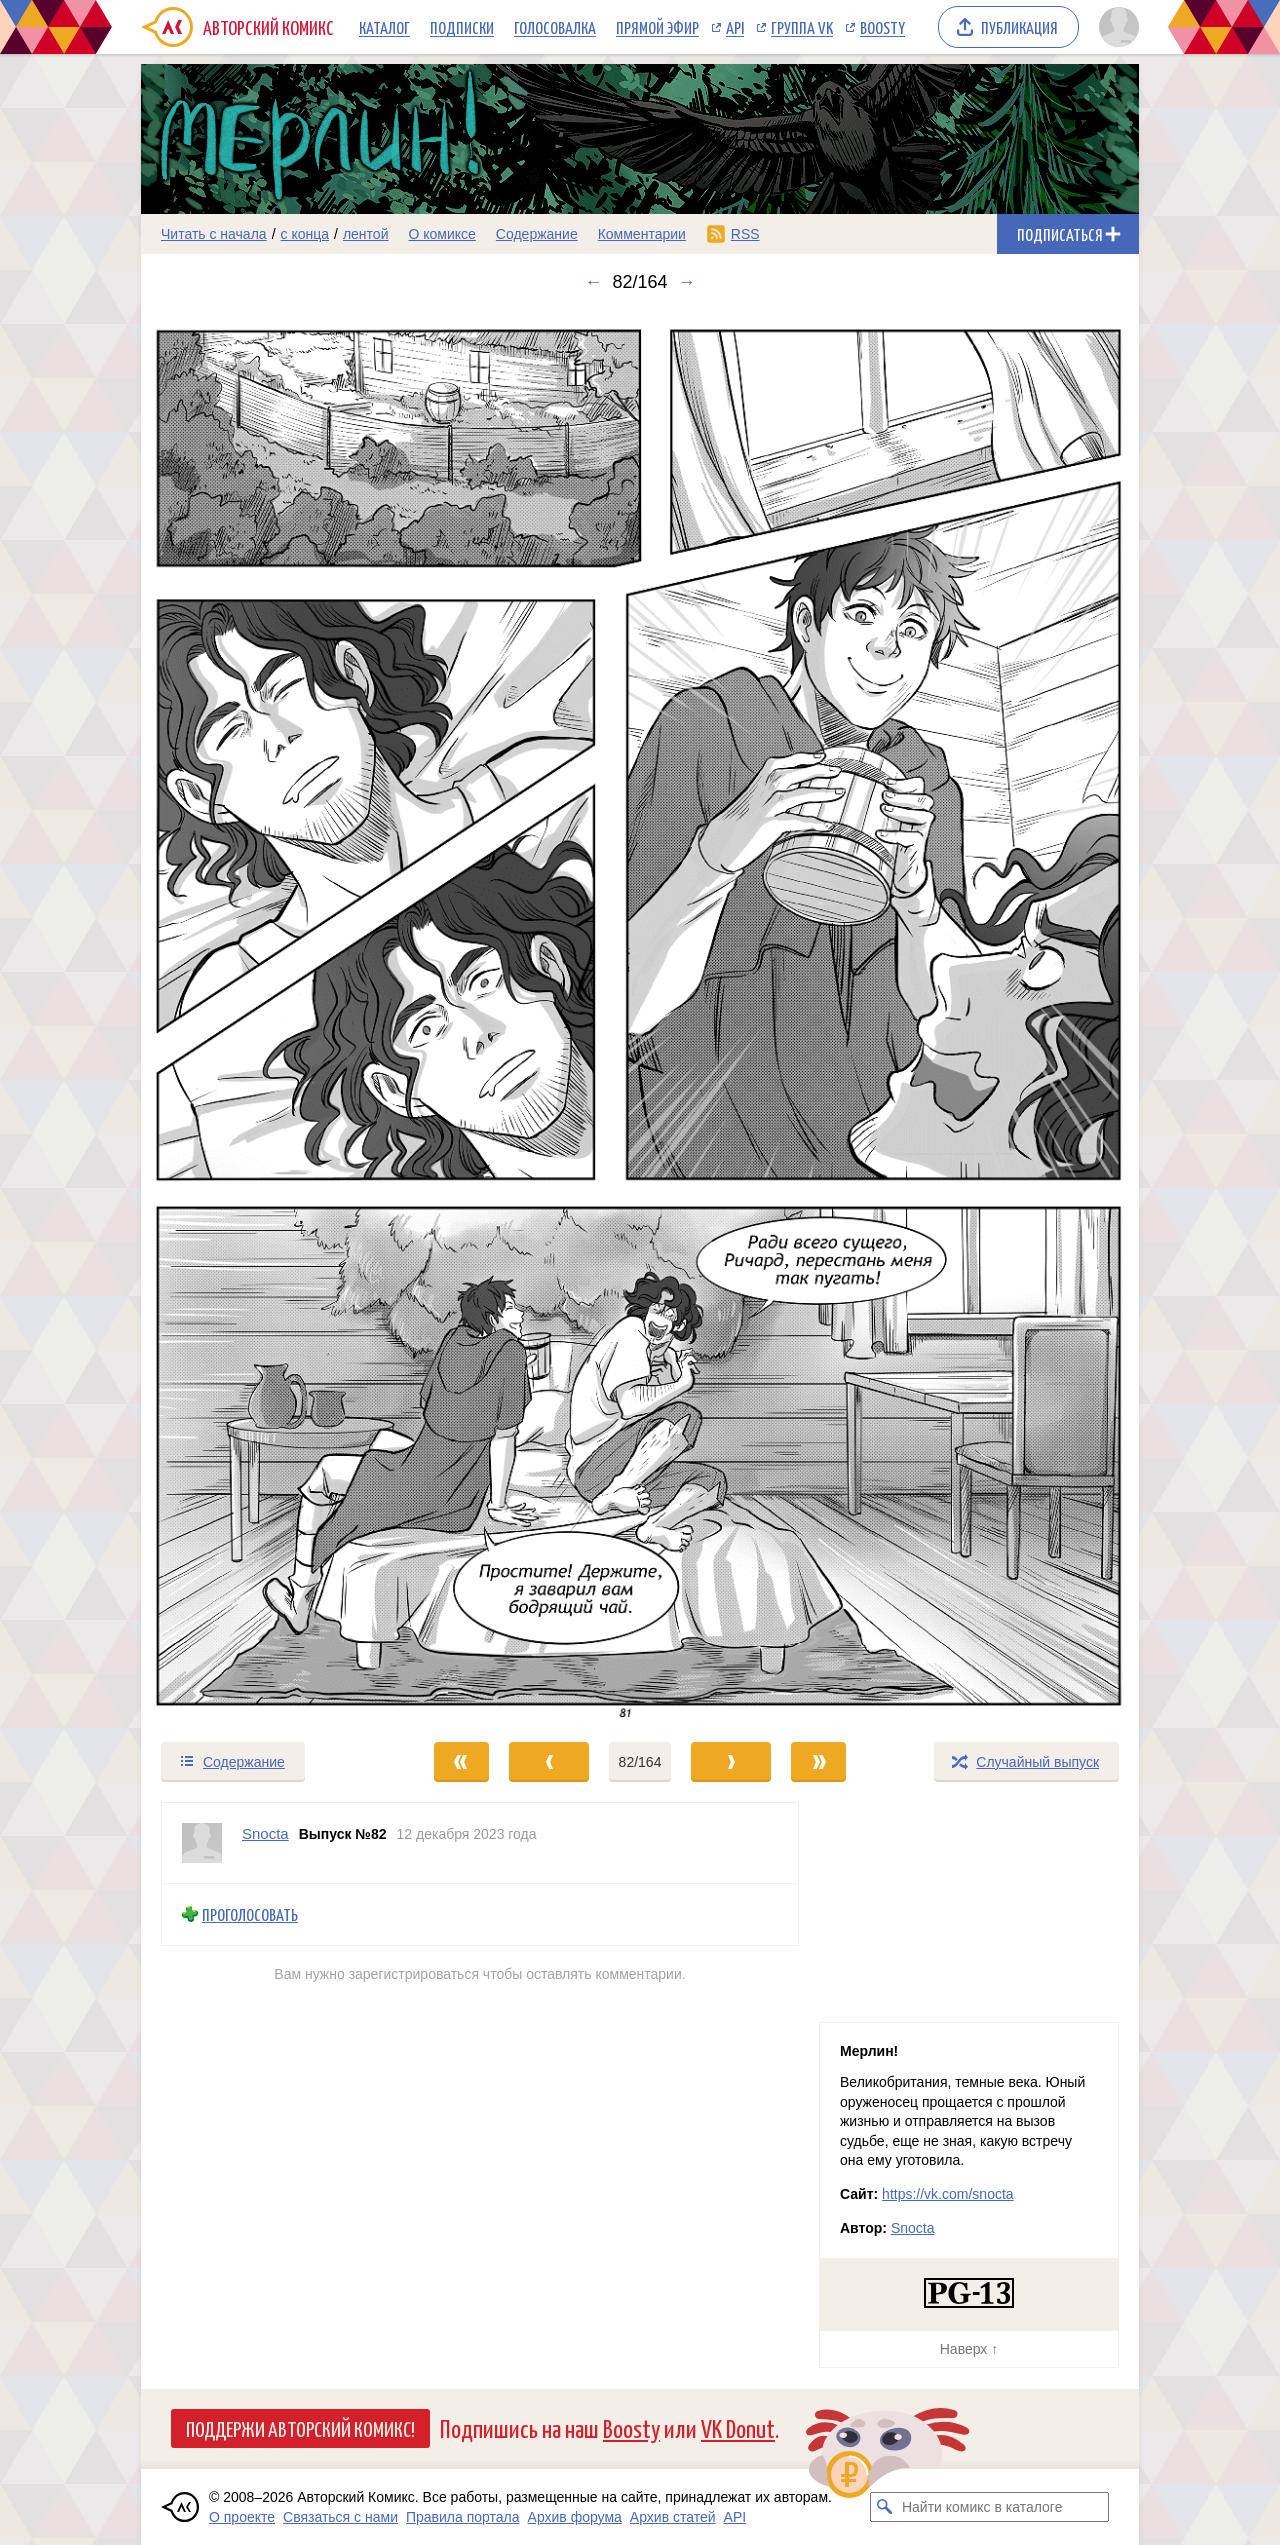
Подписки (462, 27)
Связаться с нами (340, 2517)
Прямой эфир (657, 27)
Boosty (882, 27)
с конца (305, 234)
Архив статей (673, 2517)
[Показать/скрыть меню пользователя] (1115, 27)
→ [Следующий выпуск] (687, 282)
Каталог (384, 27)
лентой (366, 234)
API (735, 27)
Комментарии (642, 234)
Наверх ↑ (969, 2349)
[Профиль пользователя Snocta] (202, 1843)
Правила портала (463, 2517)
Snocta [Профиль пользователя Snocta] (265, 1833)
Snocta (913, 2228)
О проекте (242, 2517)
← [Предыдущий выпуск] (593, 282)
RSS (745, 234)
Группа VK (802, 27)
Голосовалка (555, 27)
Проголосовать (250, 1914)
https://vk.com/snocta (948, 2194)
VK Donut (738, 2427)
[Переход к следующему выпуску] (640, 1016)
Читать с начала (214, 234)
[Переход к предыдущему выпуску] (266, 1016)
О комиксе (441, 234)
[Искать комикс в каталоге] (885, 2507)
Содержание (537, 234)
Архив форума (575, 2517)
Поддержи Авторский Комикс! (300, 2428)
